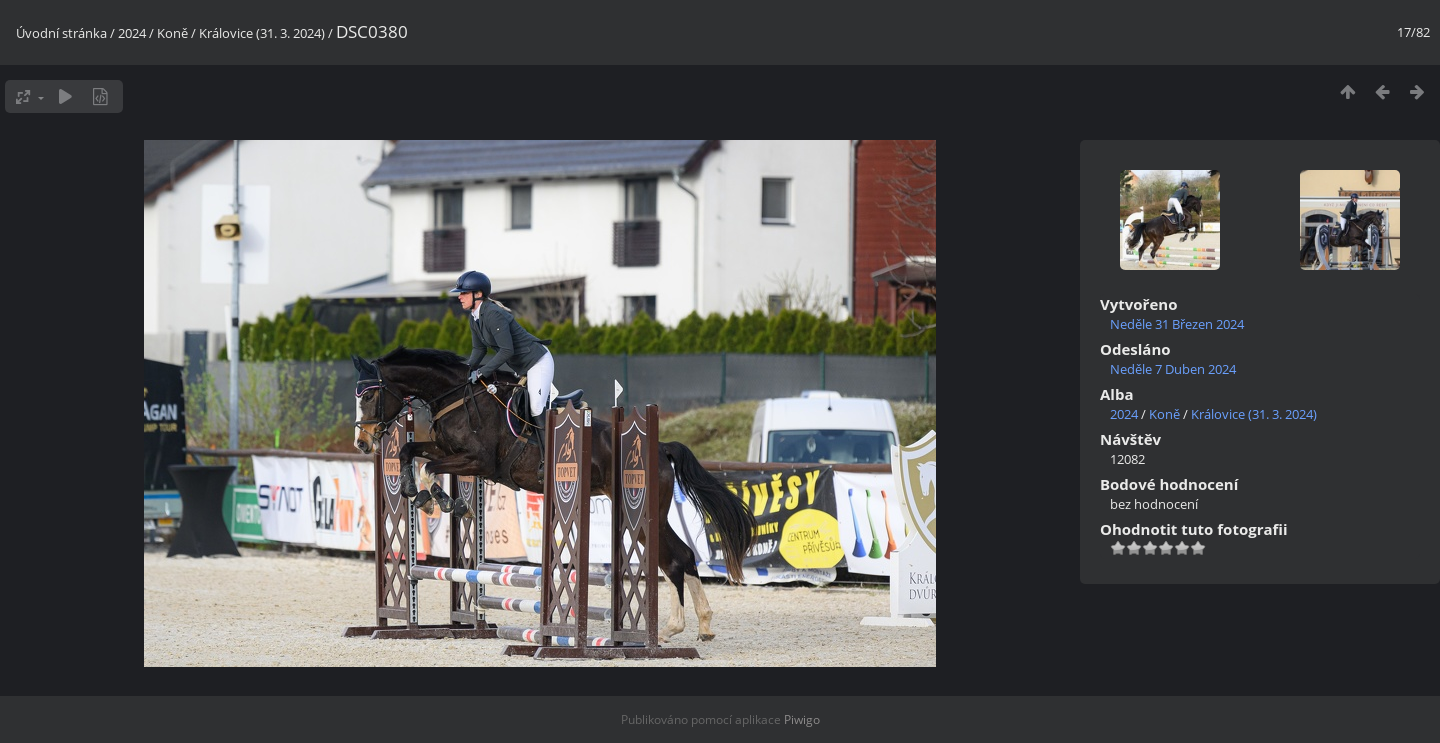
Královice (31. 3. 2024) (262, 33)
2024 (132, 33)
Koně (172, 33)
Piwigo (802, 719)
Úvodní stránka (61, 33)
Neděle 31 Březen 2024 (1177, 324)
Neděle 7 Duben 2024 (1173, 369)
